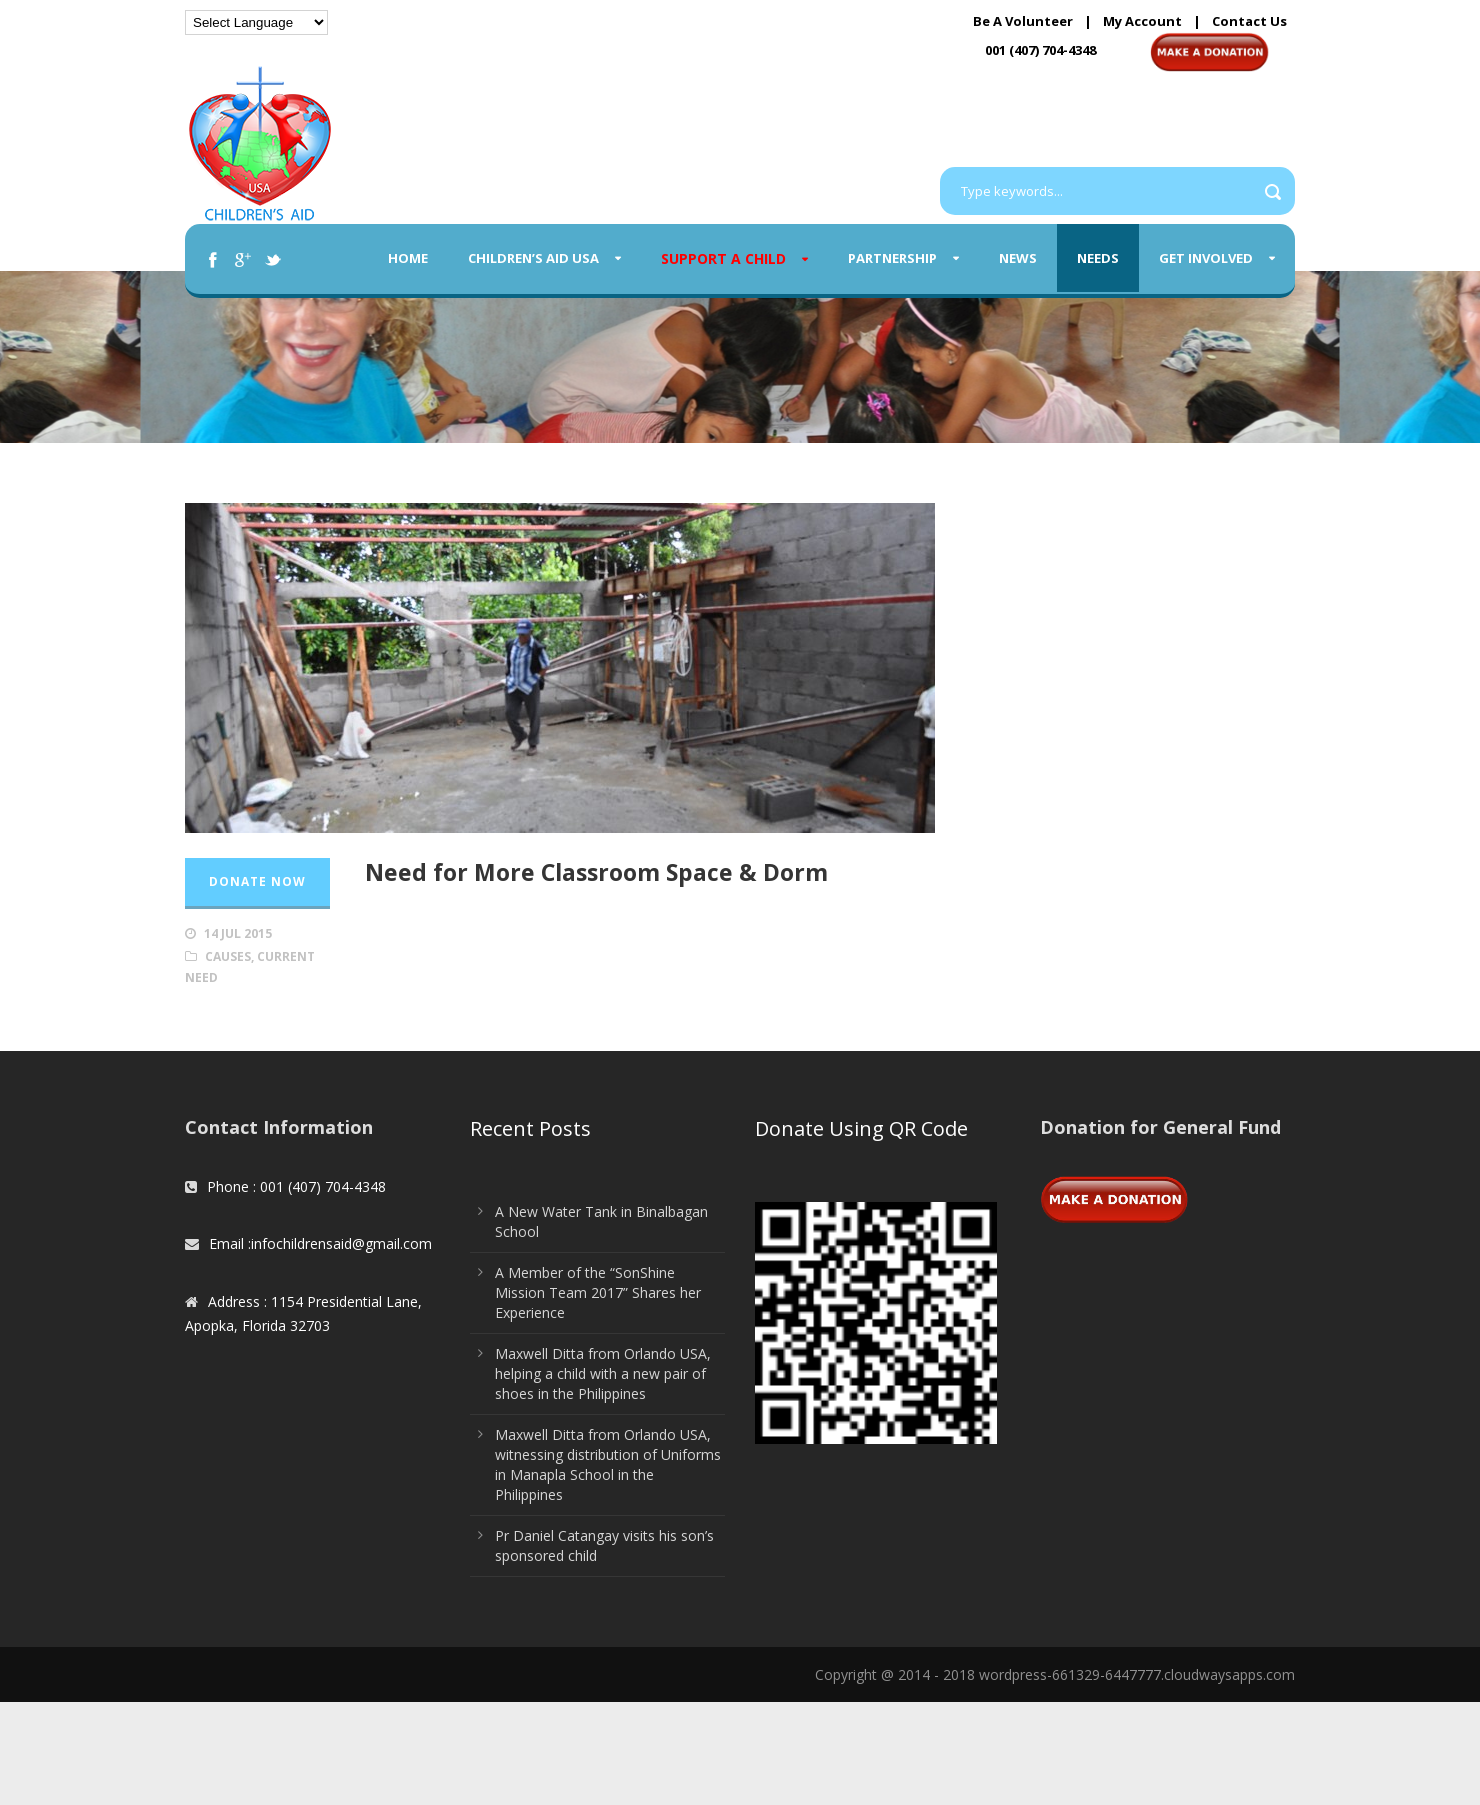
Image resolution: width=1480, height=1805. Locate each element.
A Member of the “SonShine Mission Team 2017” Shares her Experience (598, 1292)
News (1018, 258)
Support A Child (723, 258)
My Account (1142, 21)
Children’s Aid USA (533, 258)
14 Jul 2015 (238, 933)
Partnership (892, 258)
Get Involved (1206, 258)
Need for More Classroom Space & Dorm (596, 872)
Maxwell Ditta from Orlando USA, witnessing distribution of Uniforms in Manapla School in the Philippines (608, 1464)
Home (408, 258)
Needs (1098, 258)
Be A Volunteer (1023, 21)
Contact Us (1249, 21)
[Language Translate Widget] (256, 22)
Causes (228, 956)
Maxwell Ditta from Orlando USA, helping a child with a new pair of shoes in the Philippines (603, 1373)
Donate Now (257, 881)
